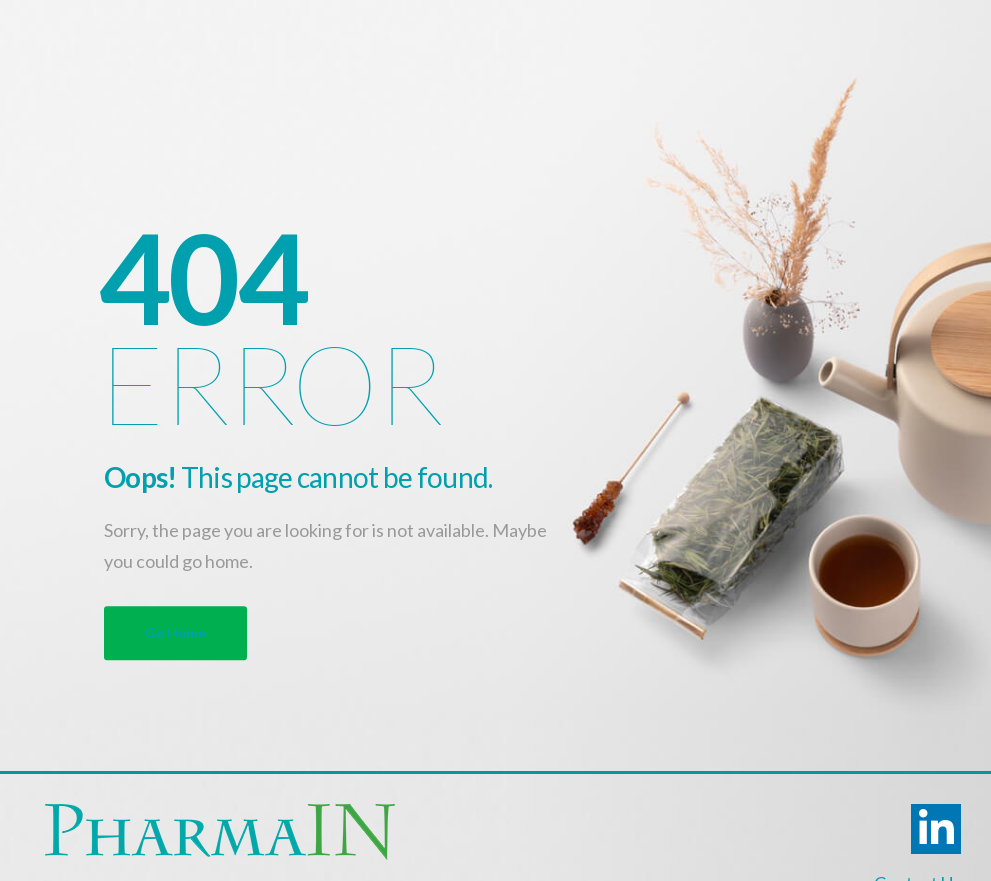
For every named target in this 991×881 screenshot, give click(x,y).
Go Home (175, 632)
